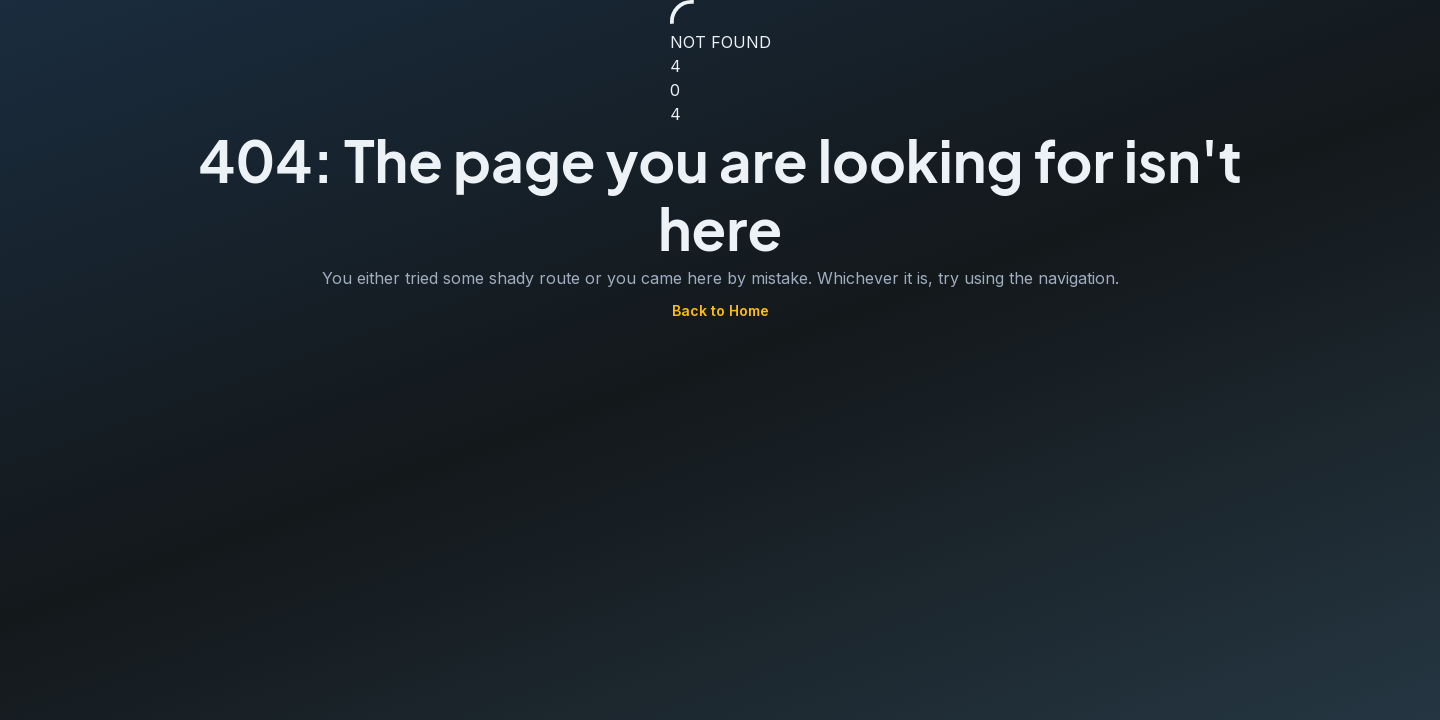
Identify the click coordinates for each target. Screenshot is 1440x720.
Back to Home (720, 311)
